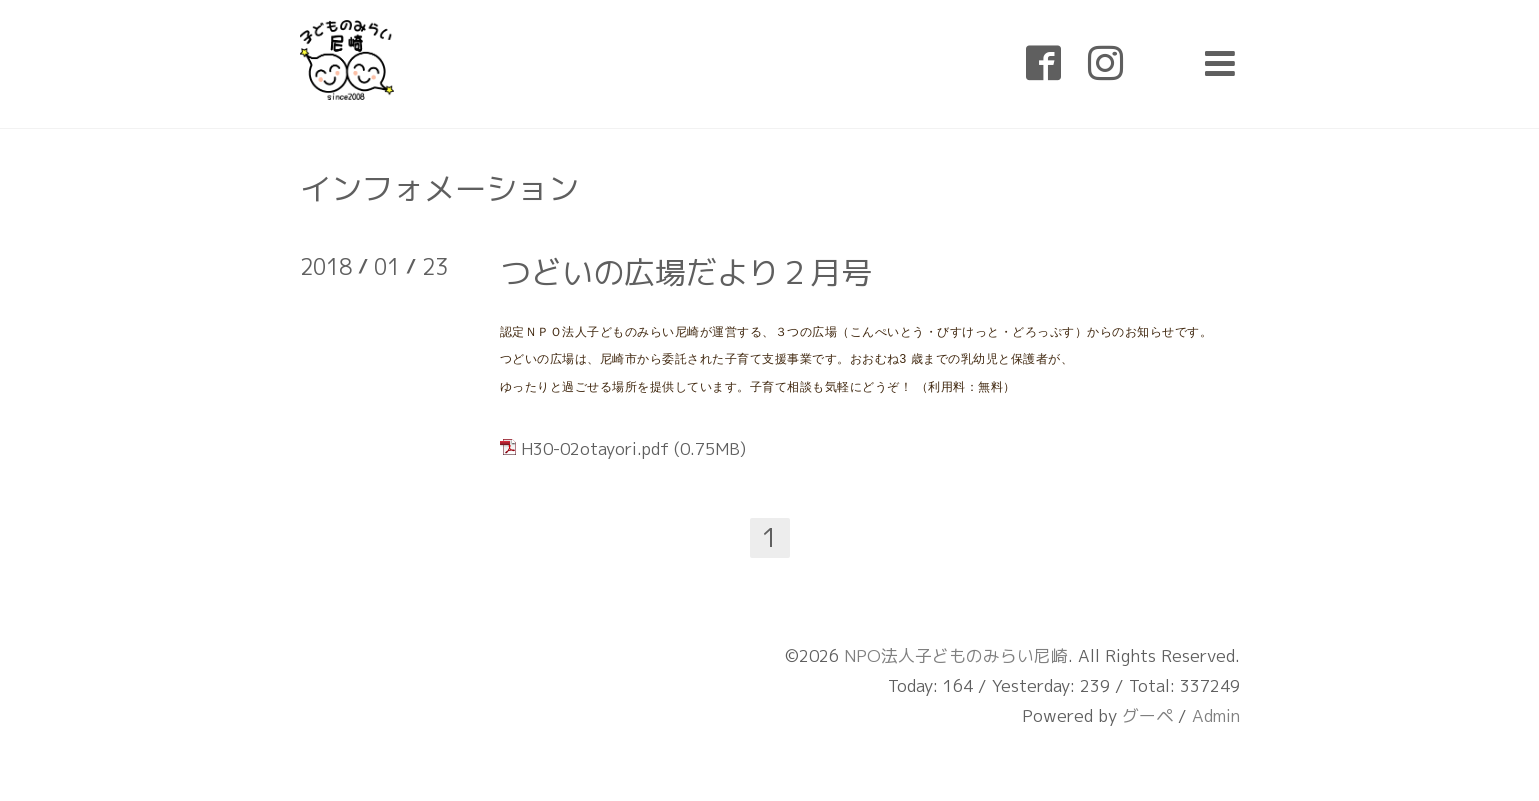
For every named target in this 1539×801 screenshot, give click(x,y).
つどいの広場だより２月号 (686, 272)
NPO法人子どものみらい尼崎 (956, 655)
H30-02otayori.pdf (595, 448)
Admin (1216, 715)
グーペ (1147, 715)
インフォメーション (439, 188)
